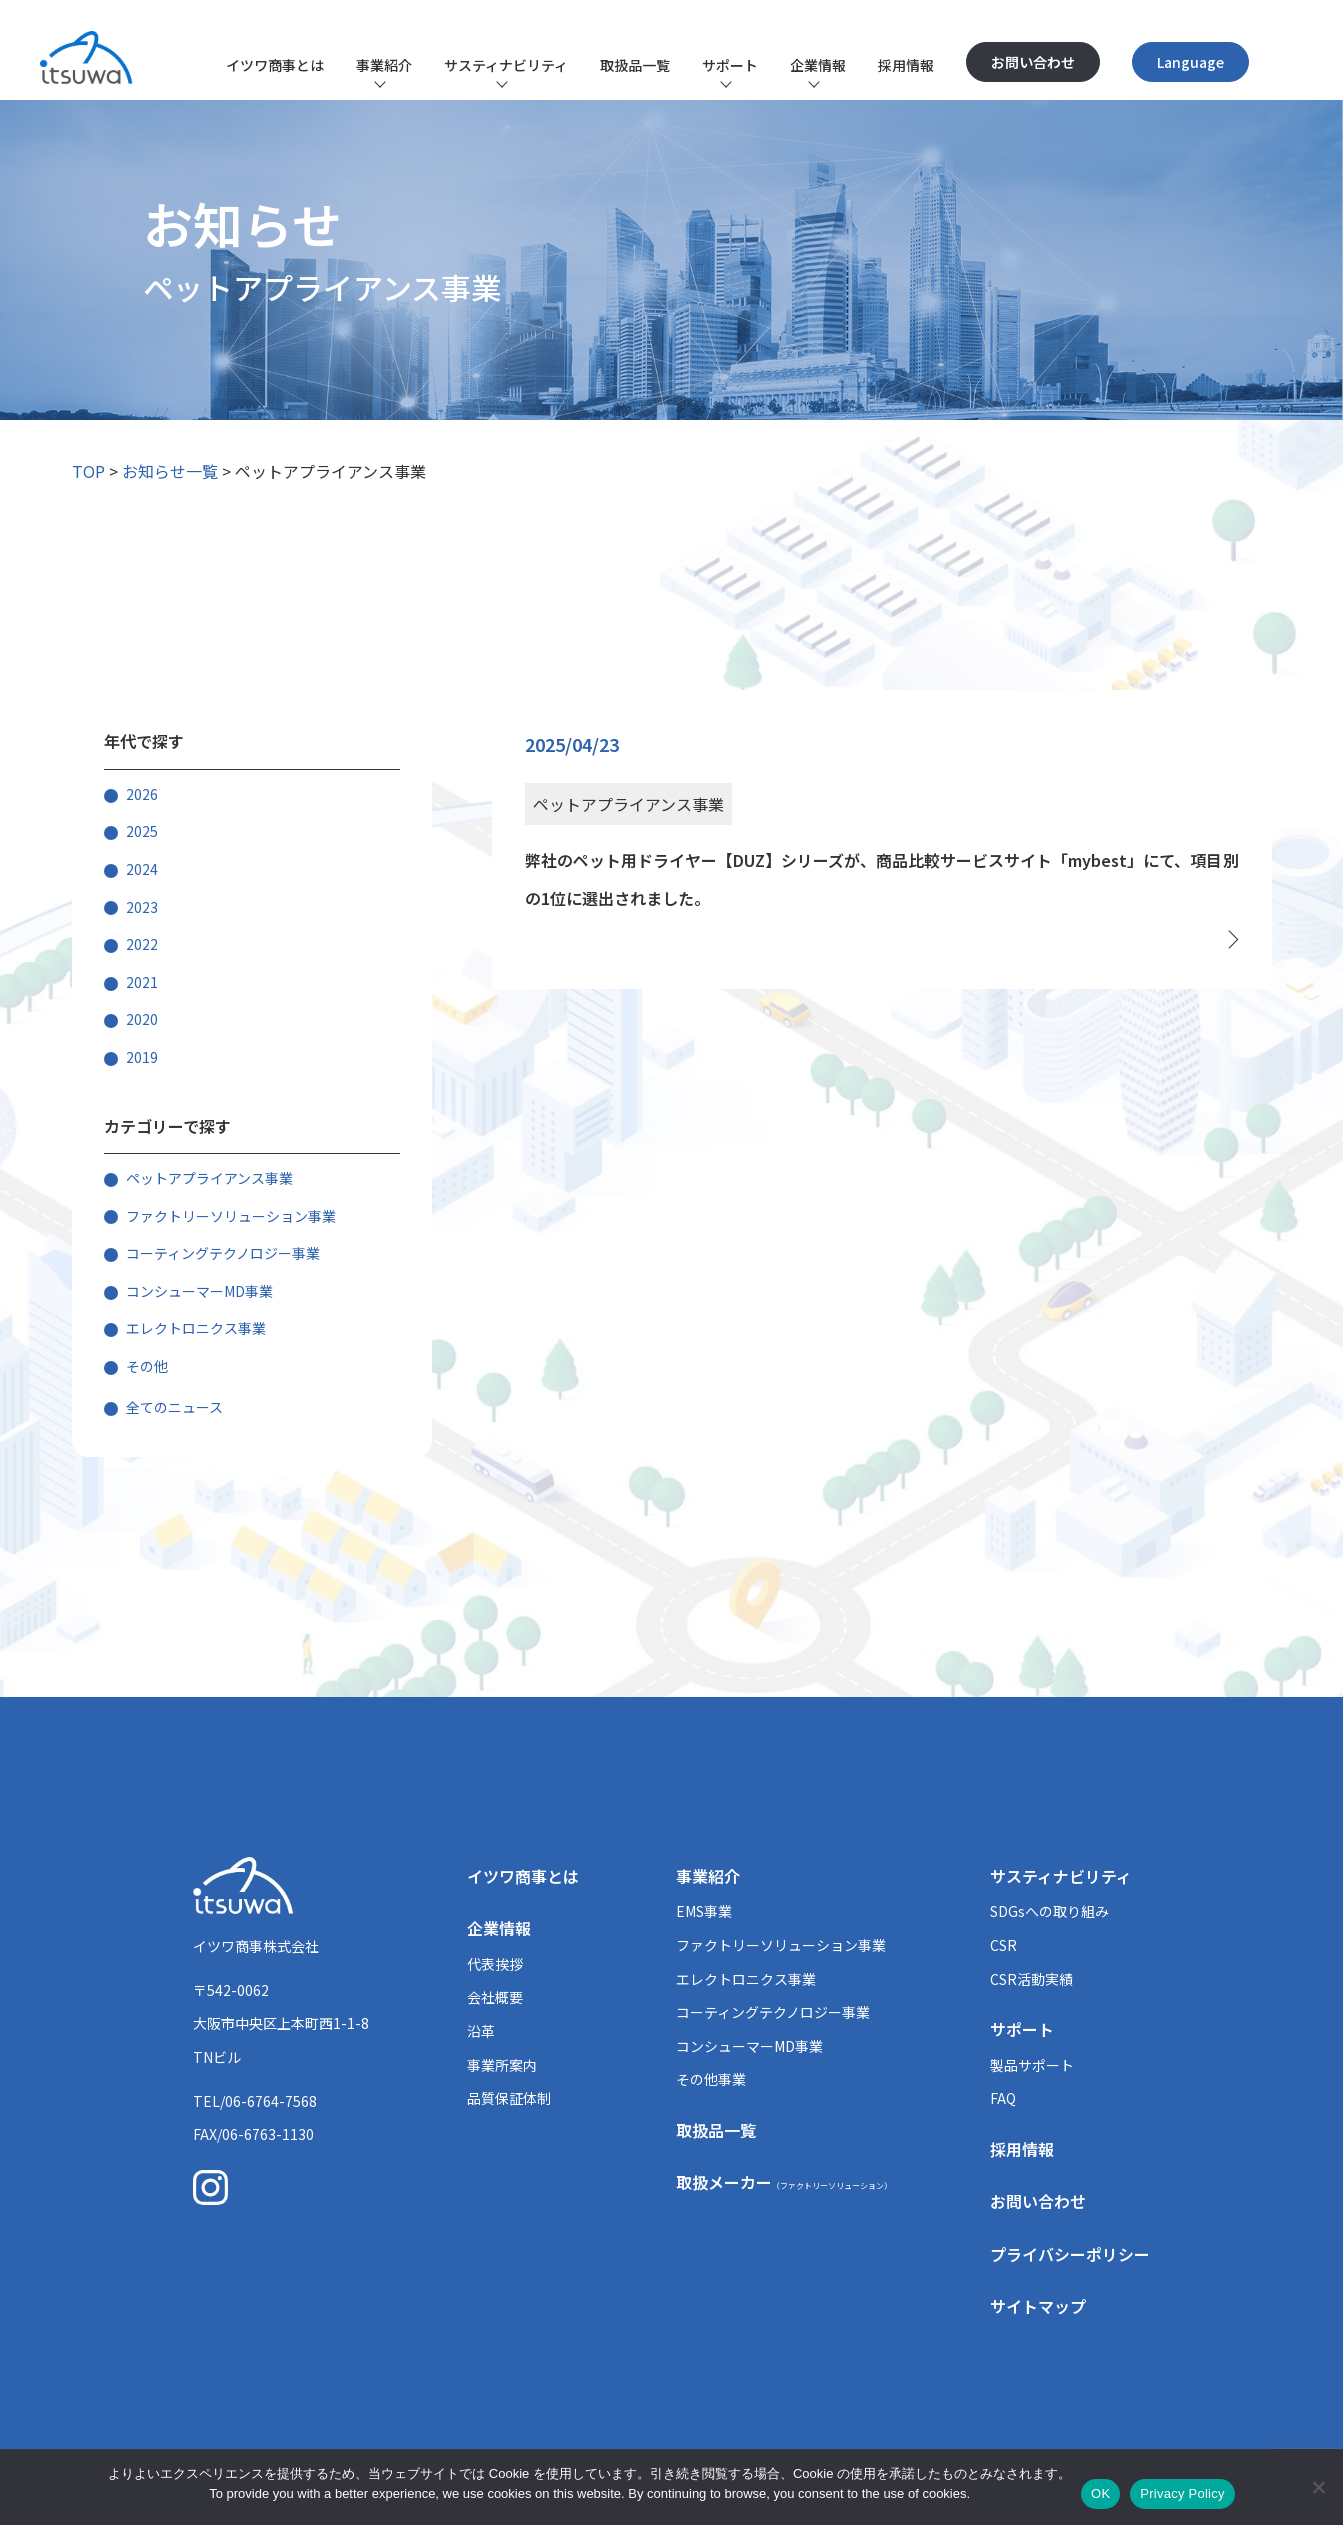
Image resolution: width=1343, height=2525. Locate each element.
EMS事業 (704, 1911)
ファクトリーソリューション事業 (231, 1216)
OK (1100, 2493)
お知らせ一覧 (170, 471)
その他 (147, 1366)
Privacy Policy (1182, 2493)
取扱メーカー (784, 2182)
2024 (142, 869)
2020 (142, 1019)
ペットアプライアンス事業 (209, 1178)
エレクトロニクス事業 (196, 1328)
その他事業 (711, 2079)
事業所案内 (502, 2065)
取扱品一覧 (635, 65)
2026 (142, 794)
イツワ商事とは (275, 65)
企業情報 (818, 65)
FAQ (1003, 2098)
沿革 (481, 2031)
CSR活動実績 (1031, 1979)
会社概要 (495, 1997)
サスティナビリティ (506, 65)
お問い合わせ (1033, 62)
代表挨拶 (495, 1964)
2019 (142, 1057)
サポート (730, 65)
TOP (88, 471)
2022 (142, 944)
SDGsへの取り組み (1049, 1911)
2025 (142, 831)
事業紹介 (384, 65)
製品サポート (1032, 2065)
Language (1190, 62)
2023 (142, 907)
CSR (1003, 1945)
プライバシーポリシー (1070, 2254)
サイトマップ (1038, 2306)
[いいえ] (1318, 2487)
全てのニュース (174, 1407)
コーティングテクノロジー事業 (223, 1253)
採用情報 (906, 65)
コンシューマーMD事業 (199, 1291)
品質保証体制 (509, 2098)
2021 (142, 982)
